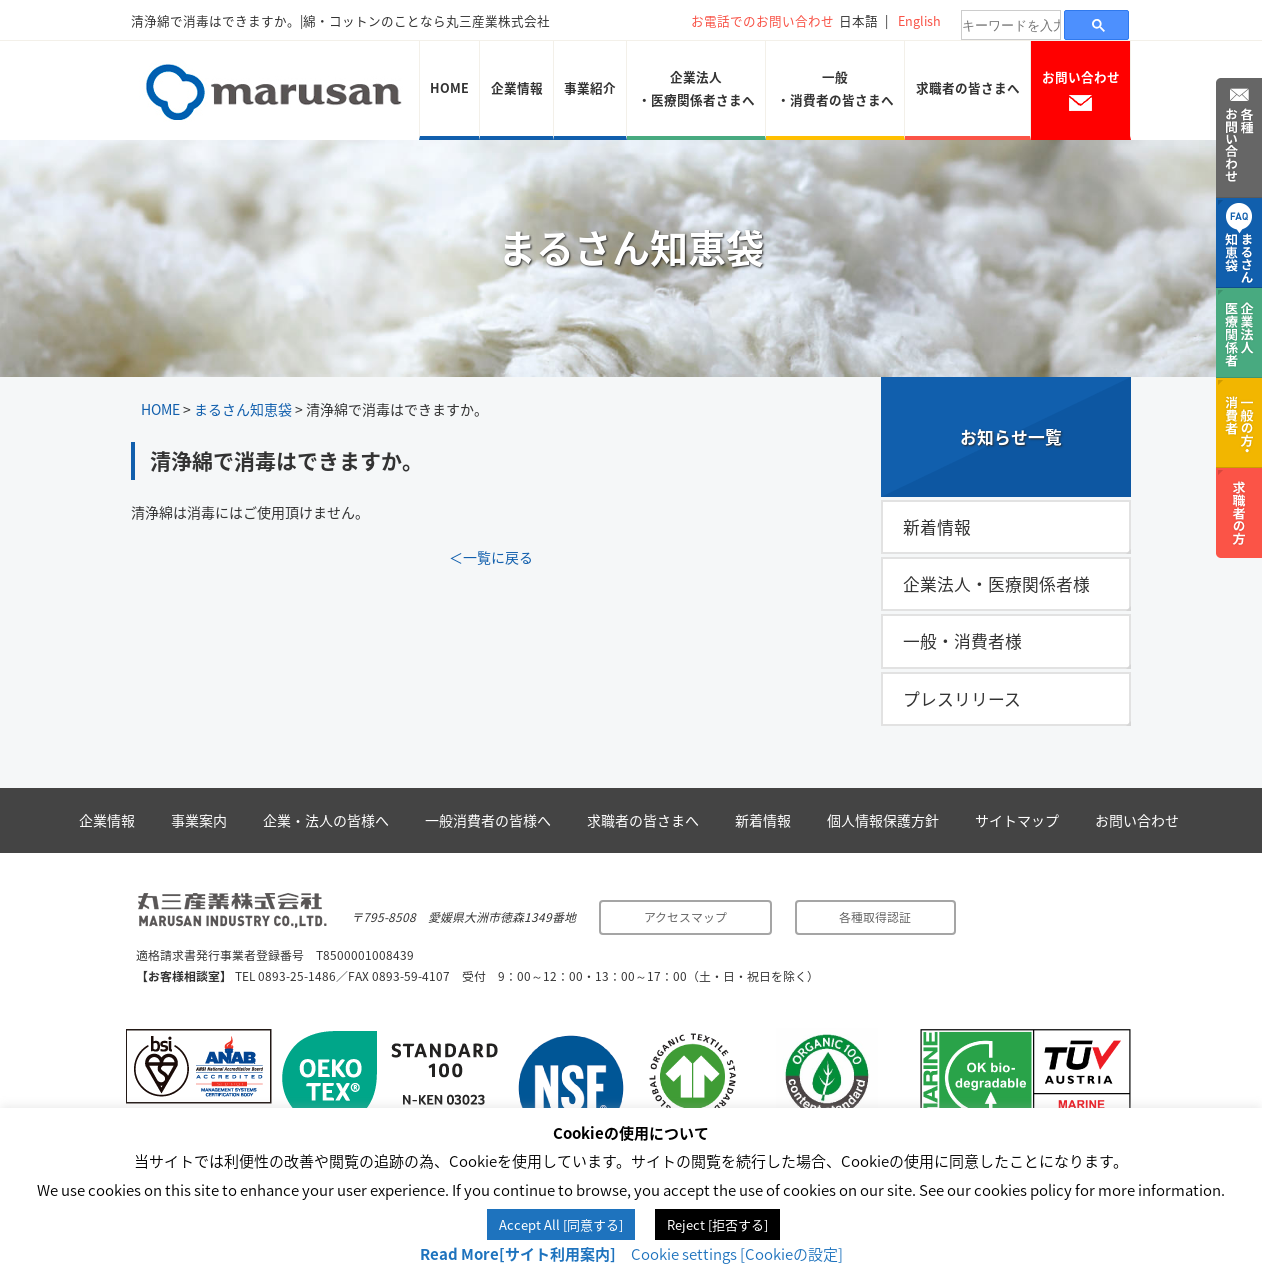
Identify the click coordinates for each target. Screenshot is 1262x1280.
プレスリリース (962, 699)
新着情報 (937, 527)
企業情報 (517, 87)
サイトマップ (1017, 820)
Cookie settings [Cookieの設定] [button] (737, 1254)
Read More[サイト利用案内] (518, 1254)
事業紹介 (590, 87)
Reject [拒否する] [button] (717, 1224)
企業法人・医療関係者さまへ (696, 88)
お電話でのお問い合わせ (762, 20)
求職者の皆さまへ (968, 87)
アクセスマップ (685, 917)
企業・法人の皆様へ (326, 820)
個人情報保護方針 (883, 820)
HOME (449, 87)
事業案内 (199, 820)
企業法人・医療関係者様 (996, 584)
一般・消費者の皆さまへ (835, 88)
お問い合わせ (1081, 89)
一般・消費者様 (962, 641)
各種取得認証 (875, 917)
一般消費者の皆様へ (488, 820)
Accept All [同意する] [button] (561, 1224)
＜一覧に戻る (491, 557)
